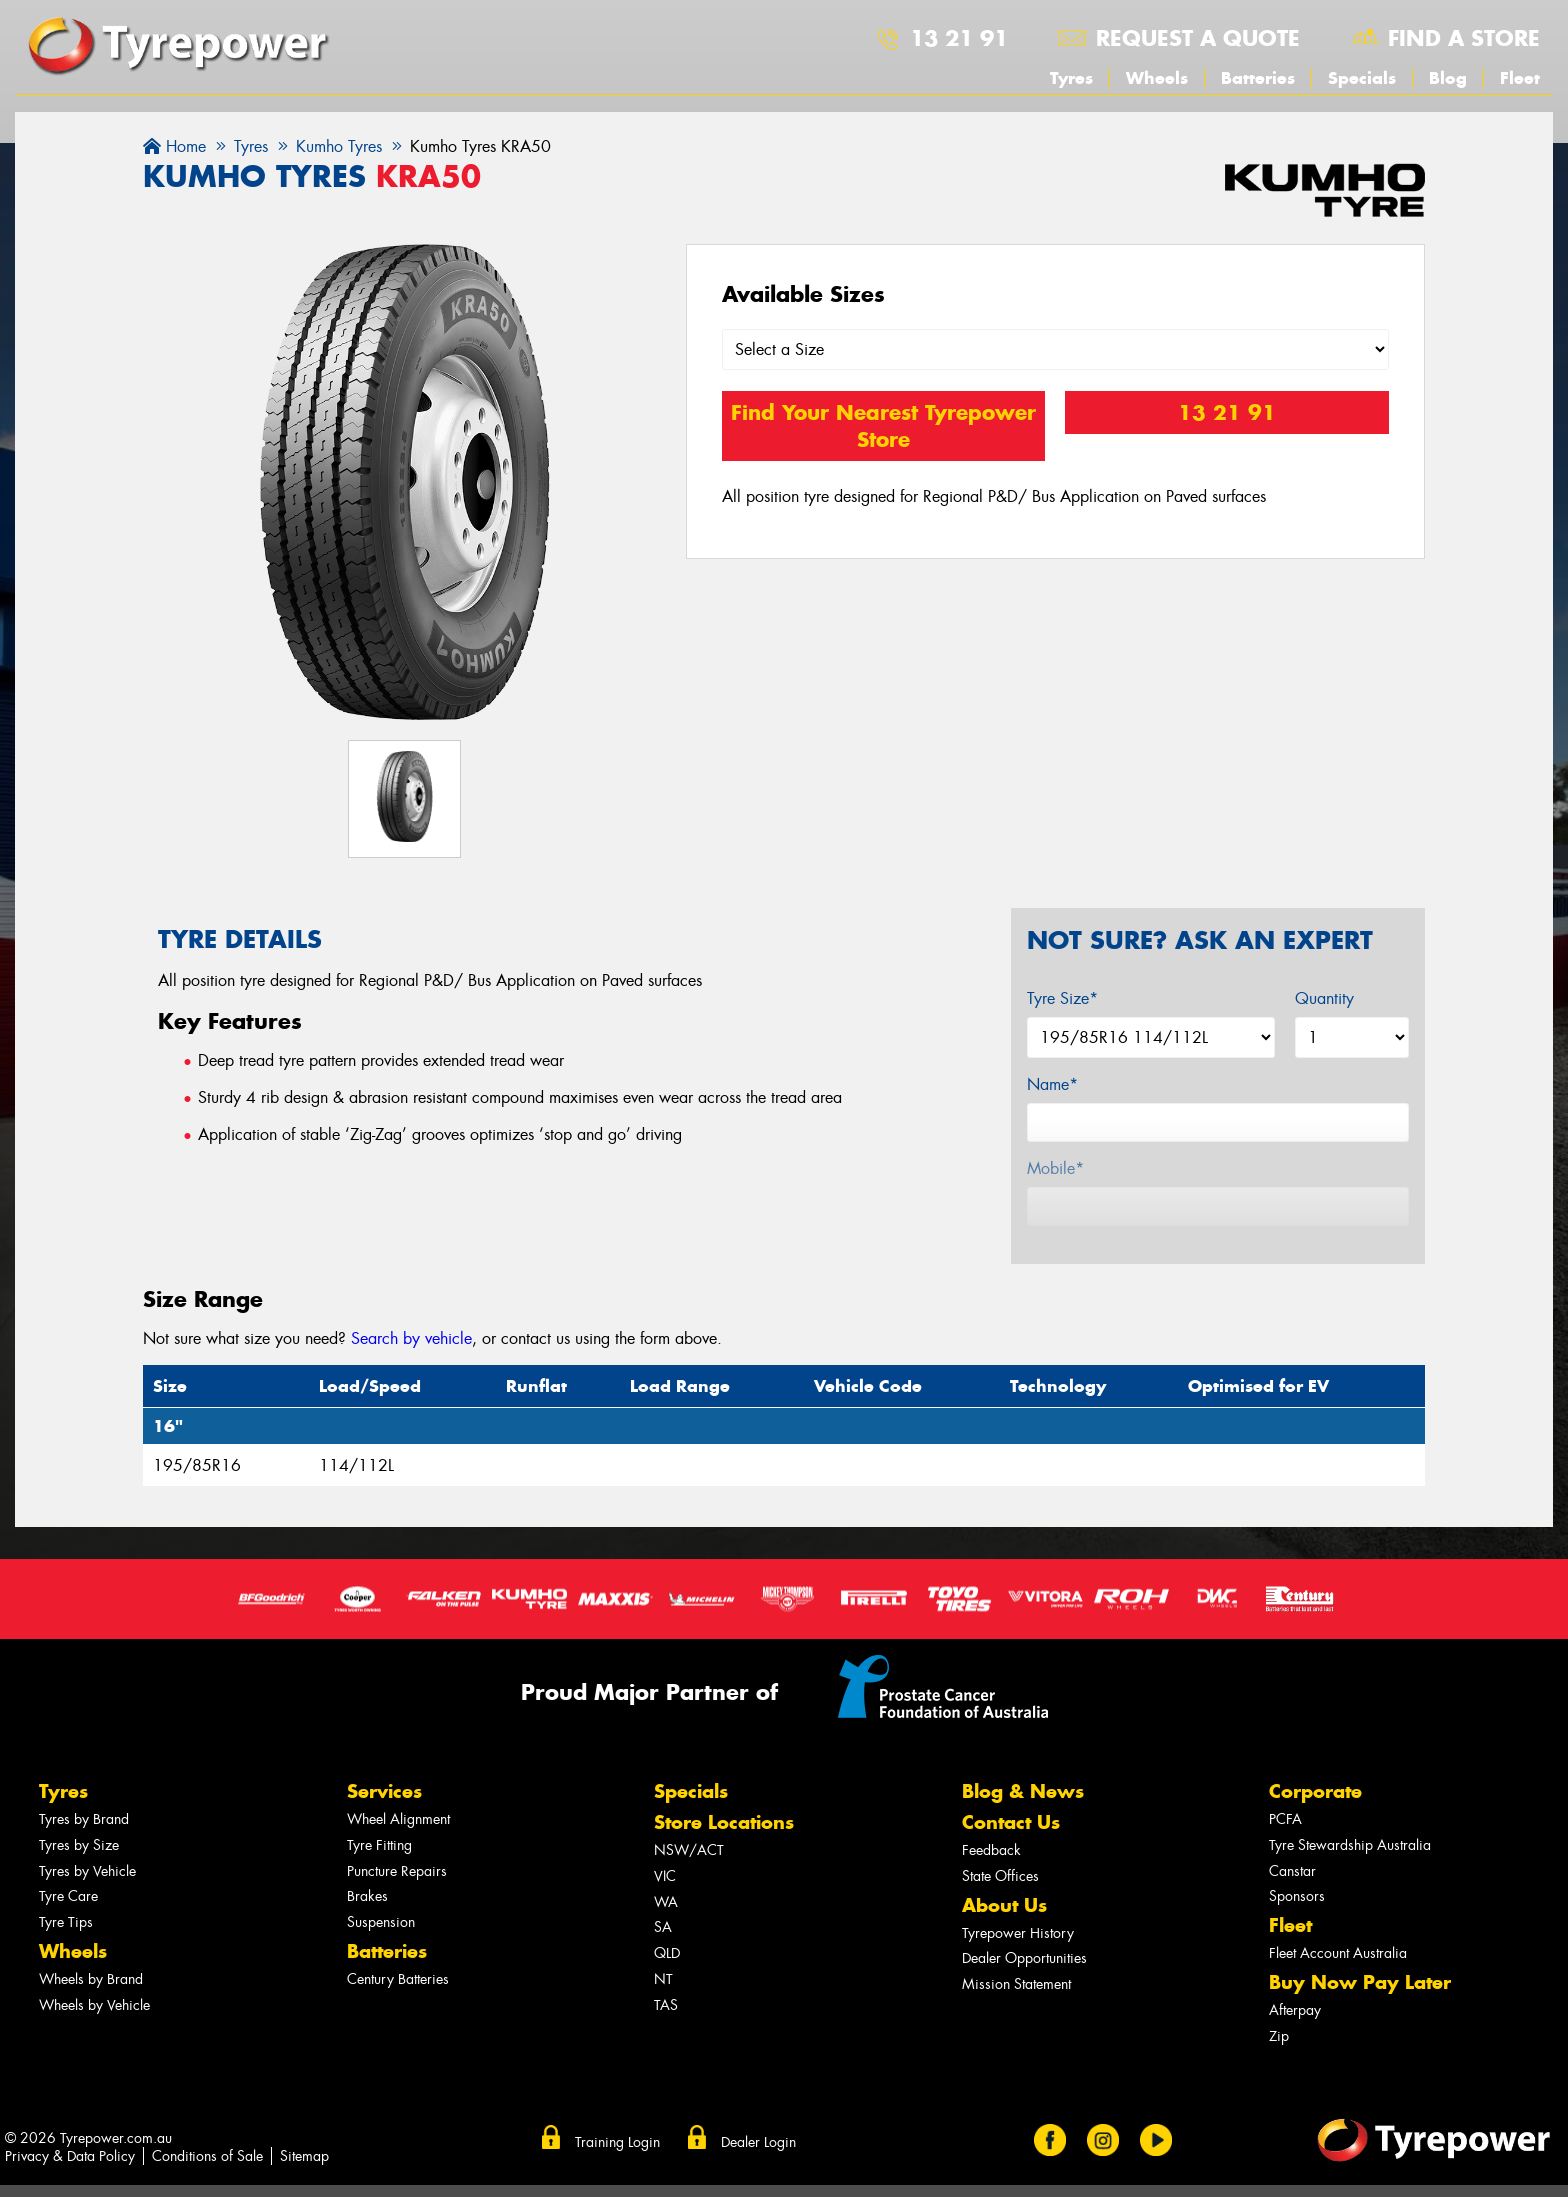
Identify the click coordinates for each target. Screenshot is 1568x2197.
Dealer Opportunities (1024, 1958)
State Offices (1000, 1876)
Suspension (381, 1922)
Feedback (991, 1850)
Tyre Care (68, 1896)
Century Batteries (398, 1979)
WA (666, 1902)
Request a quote (1198, 38)
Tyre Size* (1062, 998)
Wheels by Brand (91, 1979)
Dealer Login (758, 2142)
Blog (1448, 78)
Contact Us (1011, 1822)
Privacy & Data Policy (70, 2156)
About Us (1004, 1905)
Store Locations (724, 1822)
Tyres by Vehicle (87, 1871)
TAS (666, 2005)
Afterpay (1295, 2010)
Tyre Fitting (379, 1845)
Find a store (1464, 38)
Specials (1362, 78)
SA (663, 1927)
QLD (667, 1953)
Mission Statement (1016, 1984)
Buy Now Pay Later (1360, 1982)
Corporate (1315, 1791)
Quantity (1324, 998)
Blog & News (1023, 1791)
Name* (1052, 1084)
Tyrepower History (1018, 1933)
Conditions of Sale (207, 2156)
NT (663, 1979)
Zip (1279, 2036)
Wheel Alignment (398, 1819)
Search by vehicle (411, 1338)
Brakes (367, 1896)
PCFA (1285, 1819)
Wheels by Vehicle (94, 2005)
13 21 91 (959, 38)
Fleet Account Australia (1338, 1953)
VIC (665, 1876)
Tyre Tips (66, 1922)
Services (384, 1791)
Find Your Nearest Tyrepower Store (883, 426)
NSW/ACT (689, 1850)
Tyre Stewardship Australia (1350, 1845)
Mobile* (1055, 1168)
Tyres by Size (79, 1845)
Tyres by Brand (84, 1819)
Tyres (1071, 78)
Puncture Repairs (397, 1871)
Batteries (1258, 78)
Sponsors (1297, 1896)
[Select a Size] (1056, 349)
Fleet (1520, 78)
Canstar (1292, 1871)
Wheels (1157, 78)
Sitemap (304, 2156)
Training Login (617, 2142)
